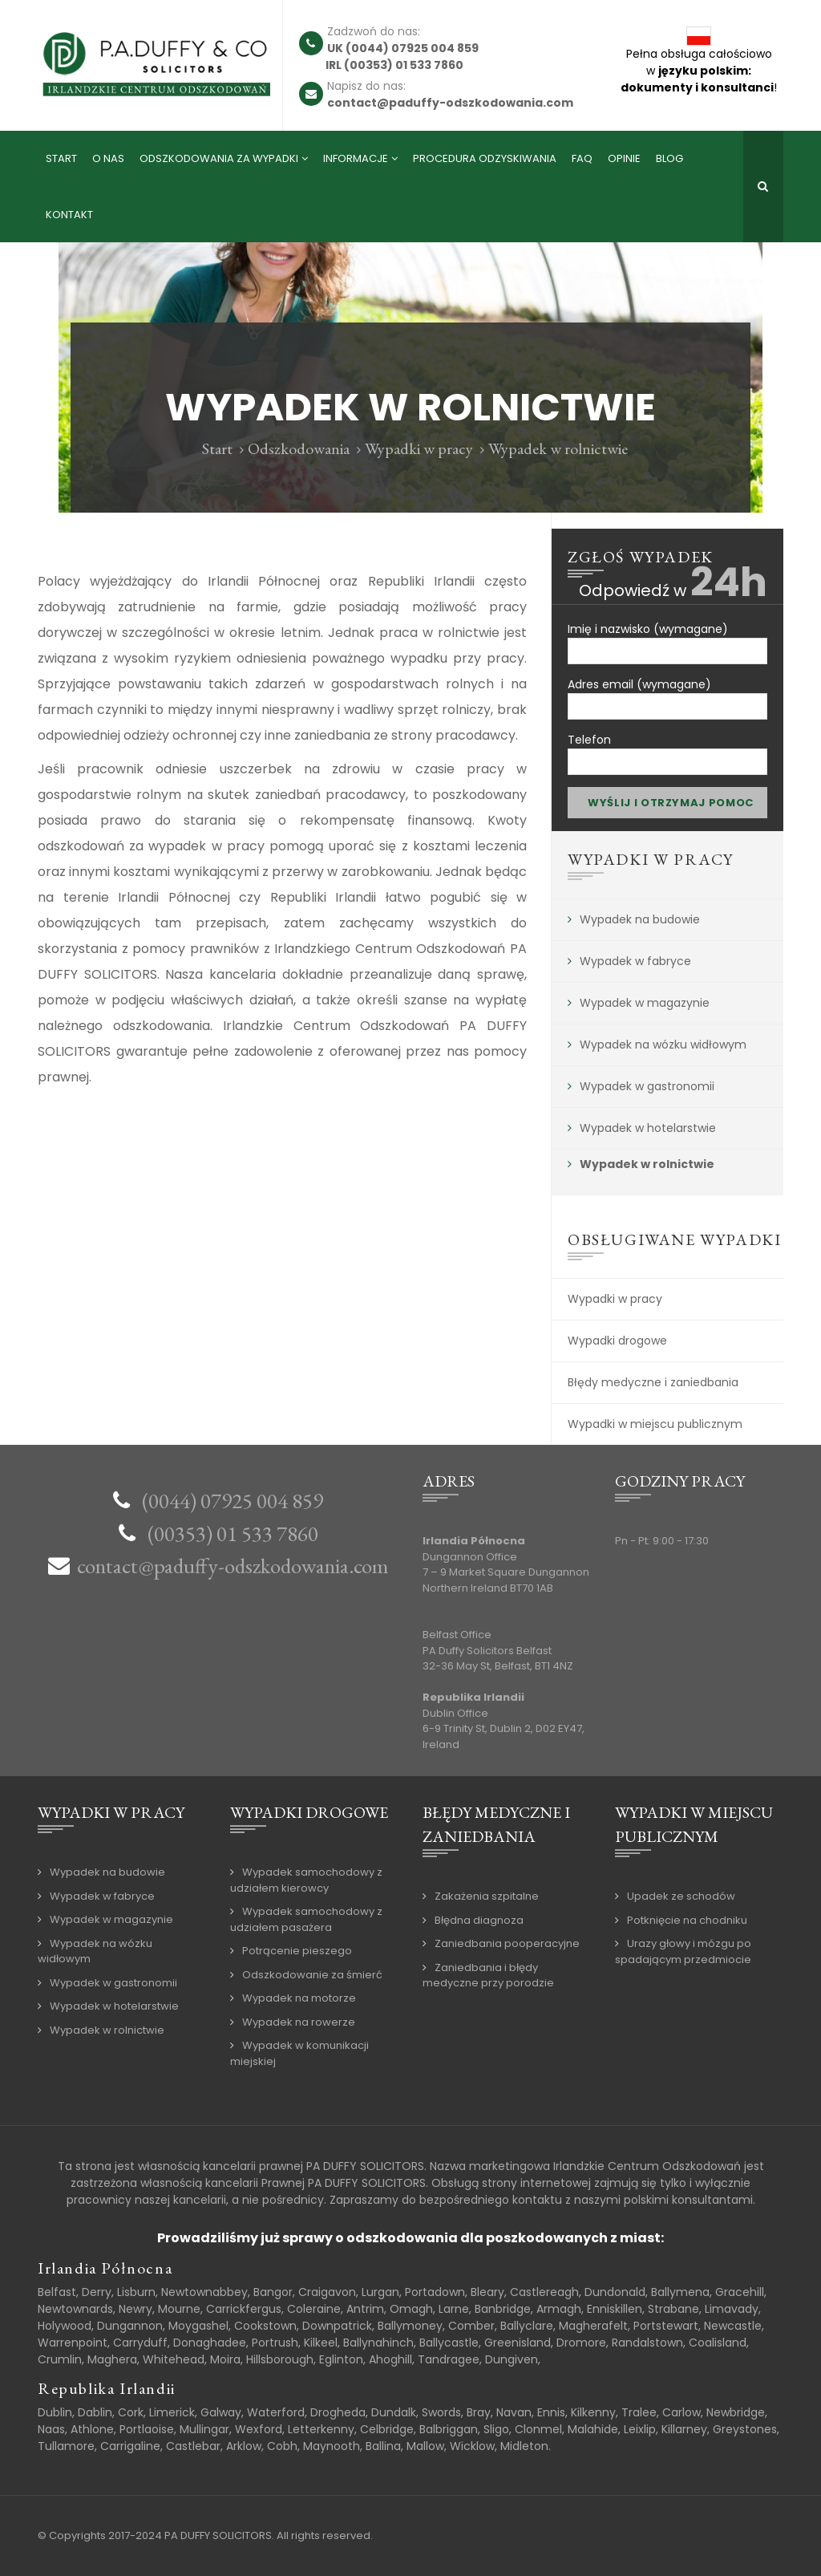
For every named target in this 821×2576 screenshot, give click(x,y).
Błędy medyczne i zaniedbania (653, 1382)
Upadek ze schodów (681, 1896)
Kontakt (69, 214)
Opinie (624, 158)
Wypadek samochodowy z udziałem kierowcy (306, 1880)
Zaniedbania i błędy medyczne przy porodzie (488, 1975)
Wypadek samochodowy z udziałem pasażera (306, 1919)
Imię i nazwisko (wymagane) (667, 637)
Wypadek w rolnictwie (647, 1164)
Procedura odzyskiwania (484, 158)
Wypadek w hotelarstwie (648, 1128)
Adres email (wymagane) (667, 692)
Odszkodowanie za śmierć (312, 1974)
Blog (669, 158)
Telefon (667, 748)
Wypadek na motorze (299, 1998)
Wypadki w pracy (419, 448)
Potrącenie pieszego (297, 1950)
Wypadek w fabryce (635, 961)
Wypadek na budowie (640, 919)
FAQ (582, 158)
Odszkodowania (299, 448)
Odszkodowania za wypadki (219, 158)
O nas (108, 158)
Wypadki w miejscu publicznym (655, 1424)
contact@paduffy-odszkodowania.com (233, 1566)
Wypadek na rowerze (298, 2022)
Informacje (355, 158)
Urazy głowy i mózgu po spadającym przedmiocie (683, 1951)
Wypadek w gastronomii (647, 1086)
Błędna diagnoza (479, 1920)
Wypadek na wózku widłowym (663, 1044)
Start (61, 158)
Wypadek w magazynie (645, 1003)
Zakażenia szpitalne (487, 1896)
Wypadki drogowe (617, 1341)
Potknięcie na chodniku (687, 1920)
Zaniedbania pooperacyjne (507, 1943)
